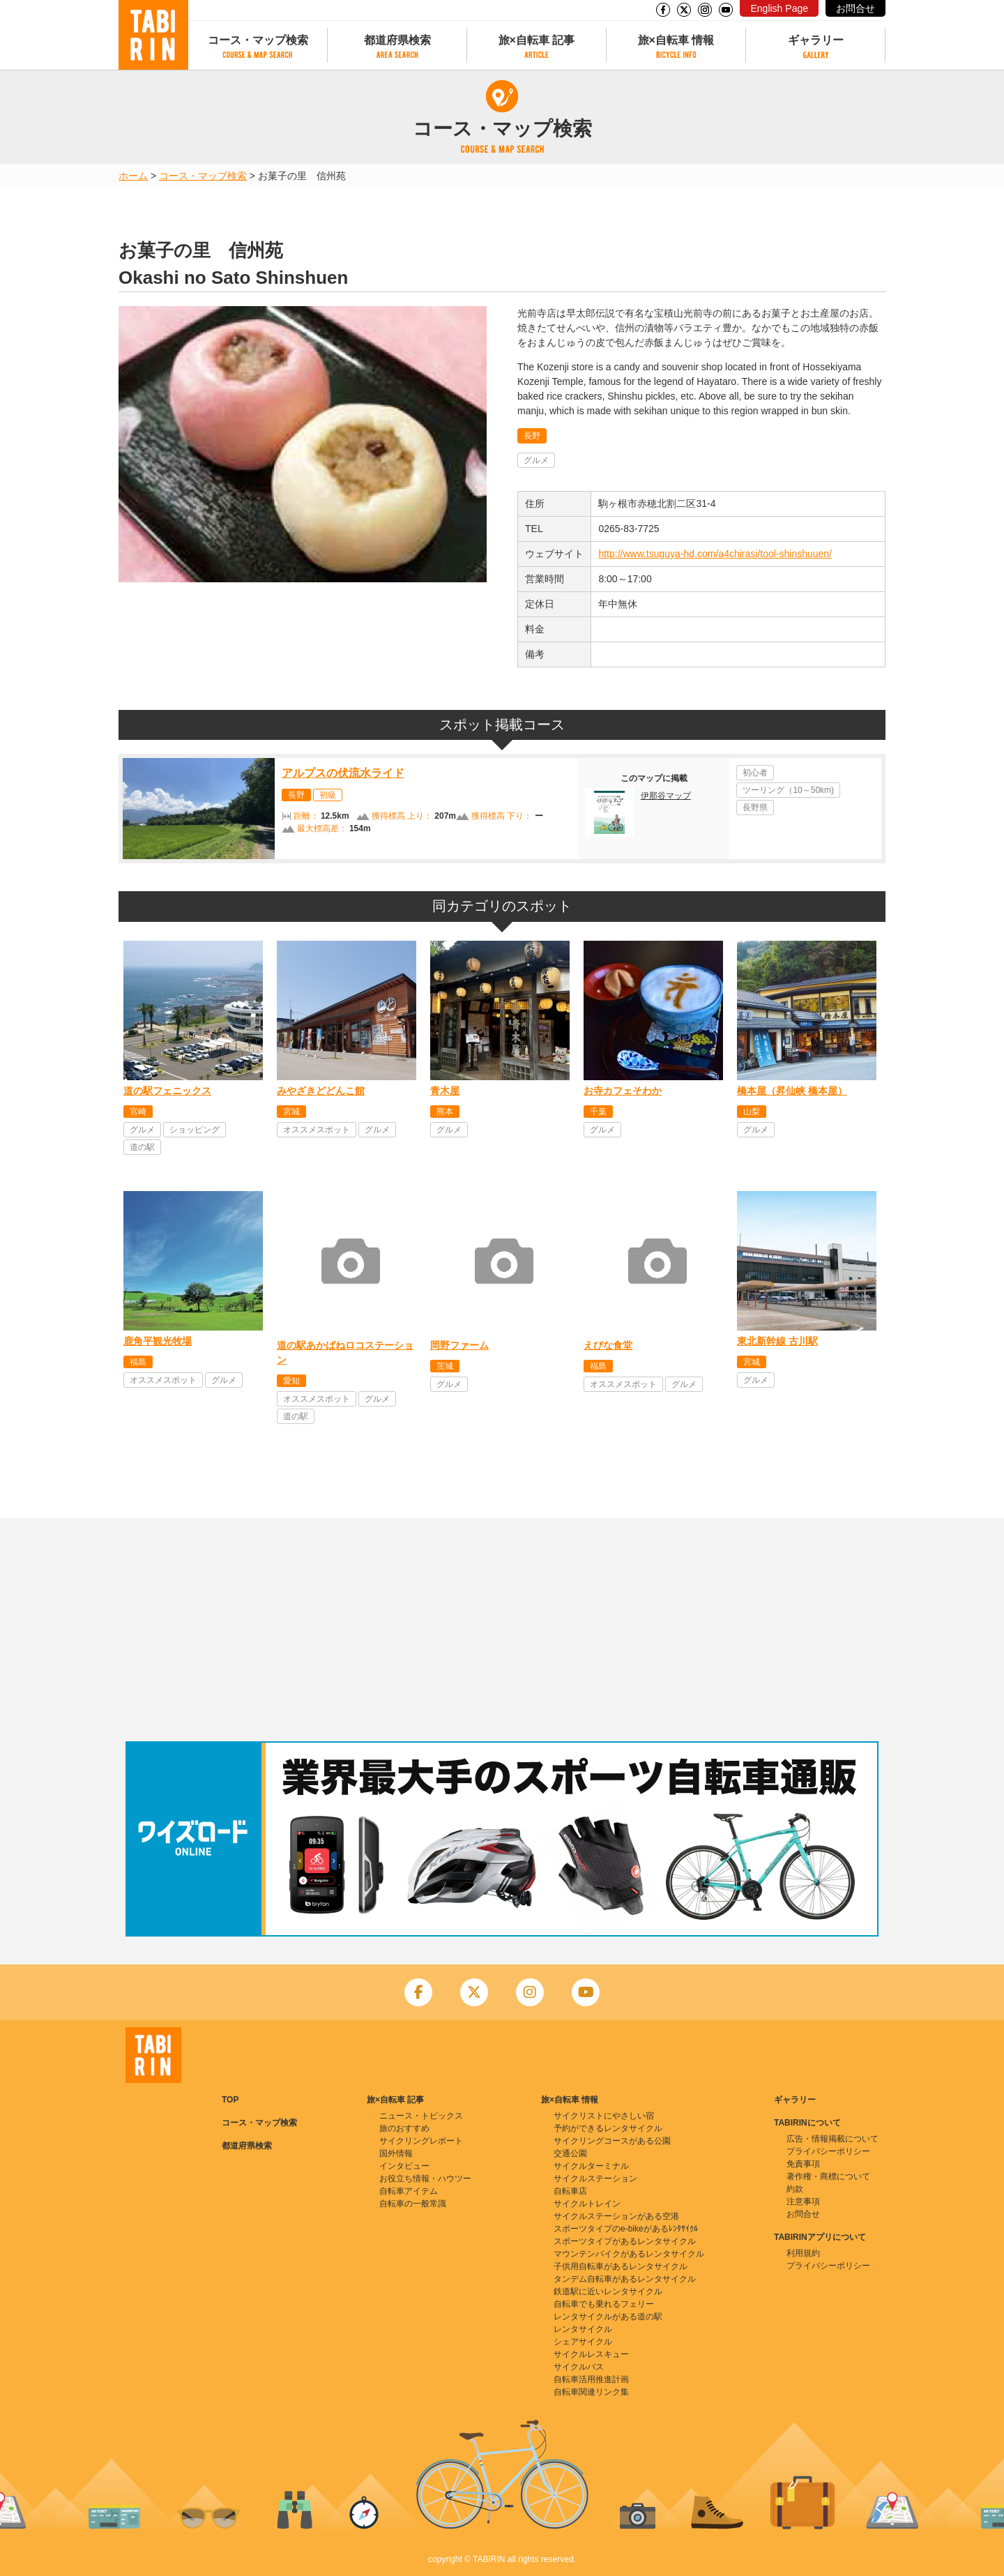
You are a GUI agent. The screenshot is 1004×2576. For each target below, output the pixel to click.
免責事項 (803, 2164)
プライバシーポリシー (828, 2151)
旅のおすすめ (404, 2128)
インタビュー (404, 2166)
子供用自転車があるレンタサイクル (620, 2266)
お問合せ (855, 8)
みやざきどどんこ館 (321, 1090)
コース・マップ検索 (258, 40)
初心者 (755, 773)
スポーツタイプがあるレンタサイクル (625, 2241)
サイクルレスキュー (591, 2354)
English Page (779, 8)
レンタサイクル (583, 2329)
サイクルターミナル (591, 2166)
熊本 (444, 1111)
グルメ (536, 460)
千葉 (598, 1111)
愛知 (291, 1381)
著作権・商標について (828, 2176)
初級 (327, 795)
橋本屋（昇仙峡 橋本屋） (792, 1090)
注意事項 (803, 2201)
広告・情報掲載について (832, 2139)
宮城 (291, 1111)
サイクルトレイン (587, 2203)
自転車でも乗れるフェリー (604, 2304)
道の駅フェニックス (167, 1090)
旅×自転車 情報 (676, 40)
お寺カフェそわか (623, 1090)
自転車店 (570, 2191)
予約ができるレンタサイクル (608, 2128)
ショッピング (194, 1130)
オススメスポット (316, 1130)
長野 (532, 436)
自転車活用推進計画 (591, 2379)
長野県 (755, 807)
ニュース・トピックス (421, 2116)
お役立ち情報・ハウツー (425, 2178)
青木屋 (444, 1090)
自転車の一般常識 (412, 2203)
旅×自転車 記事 (537, 40)
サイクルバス (579, 2367)
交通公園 (570, 2153)
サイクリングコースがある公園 (612, 2141)
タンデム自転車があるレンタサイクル (625, 2279)
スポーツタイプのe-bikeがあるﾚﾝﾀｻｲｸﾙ (626, 2229)
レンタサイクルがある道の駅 (608, 2316)
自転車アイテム (408, 2191)
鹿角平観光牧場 (157, 1341)
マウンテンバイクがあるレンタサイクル (629, 2254)
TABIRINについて (807, 2123)
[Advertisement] (502, 1629)
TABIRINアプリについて (820, 2237)
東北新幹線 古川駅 (777, 1341)
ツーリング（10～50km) (788, 790)
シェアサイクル (583, 2342)
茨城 (444, 1366)
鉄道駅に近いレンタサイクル (608, 2291)
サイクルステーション (595, 2178)
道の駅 (142, 1147)
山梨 (751, 1111)
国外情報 (396, 2153)
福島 (138, 1362)
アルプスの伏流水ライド (343, 773)
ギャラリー (816, 40)
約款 (794, 2189)
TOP (230, 2100)
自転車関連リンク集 (591, 2392)
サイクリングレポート (421, 2141)
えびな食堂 (608, 1345)
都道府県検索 (397, 40)
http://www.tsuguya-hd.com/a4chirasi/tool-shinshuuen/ (715, 553)
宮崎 (138, 1111)
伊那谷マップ (666, 796)
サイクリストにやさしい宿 (604, 2116)
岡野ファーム (459, 1345)
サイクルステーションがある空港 (616, 2216)
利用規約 (803, 2253)
